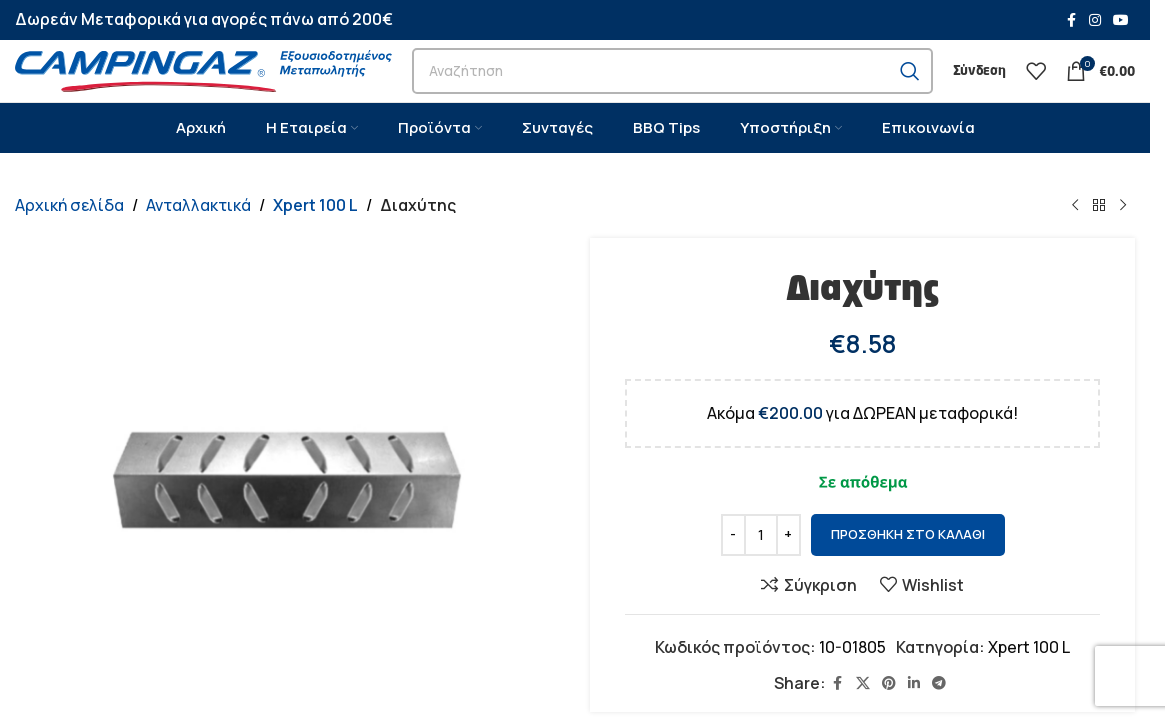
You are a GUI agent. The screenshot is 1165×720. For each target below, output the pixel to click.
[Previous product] (1075, 250)
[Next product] (1123, 250)
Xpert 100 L (314, 249)
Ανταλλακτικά (198, 249)
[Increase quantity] (788, 579)
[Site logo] (203, 92)
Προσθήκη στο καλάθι (908, 579)
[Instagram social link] (1095, 21)
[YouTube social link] (1121, 21)
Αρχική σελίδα (69, 249)
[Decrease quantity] (733, 579)
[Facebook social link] (1071, 21)
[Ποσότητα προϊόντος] (761, 579)
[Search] (672, 94)
